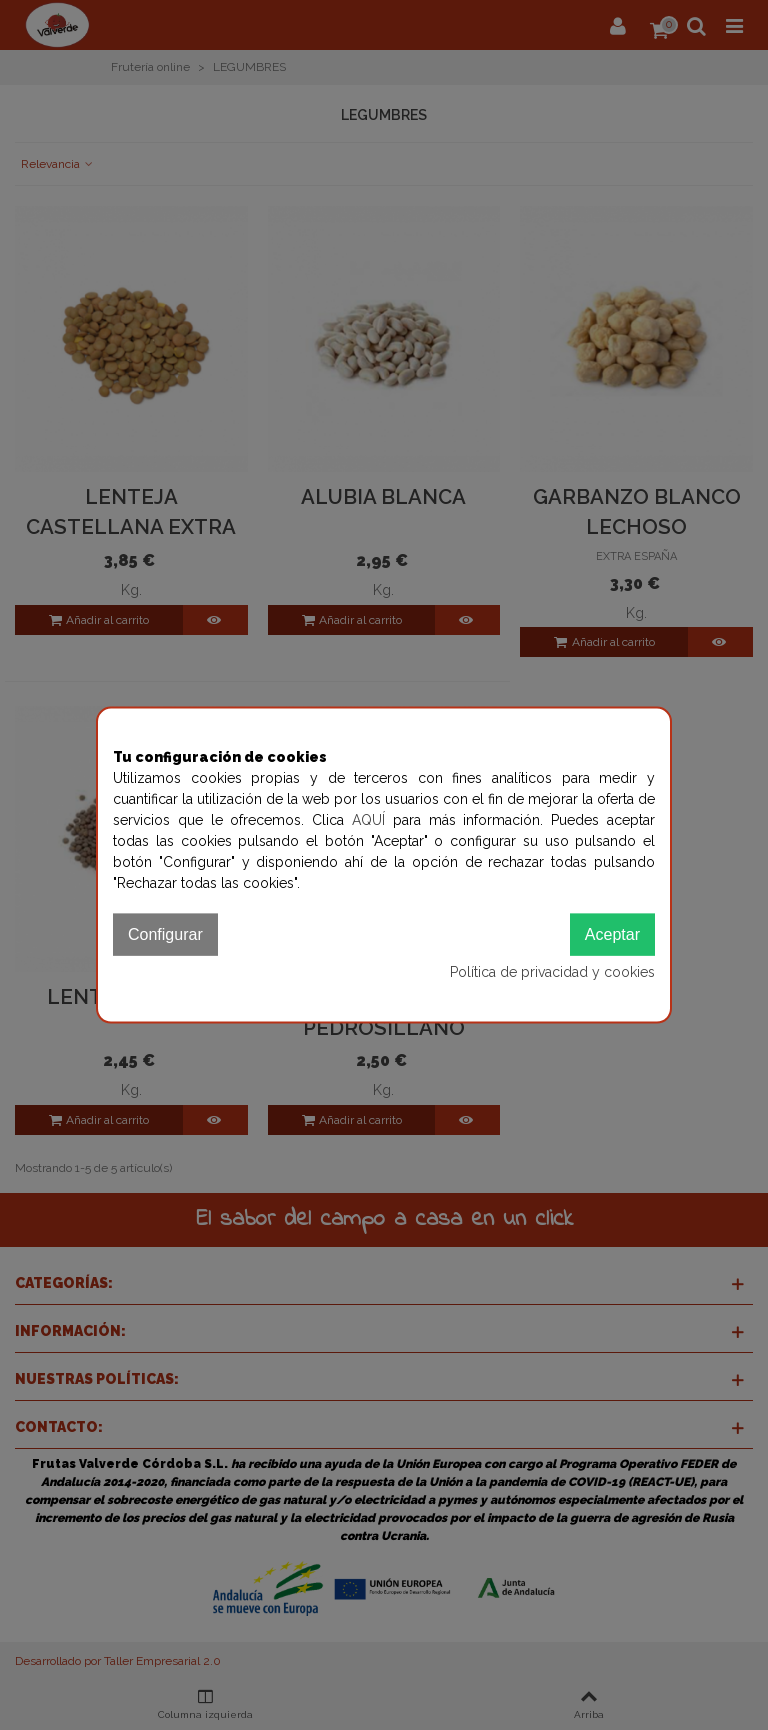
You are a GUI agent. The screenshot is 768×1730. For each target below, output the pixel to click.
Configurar (165, 934)
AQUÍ (372, 820)
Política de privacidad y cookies (552, 972)
